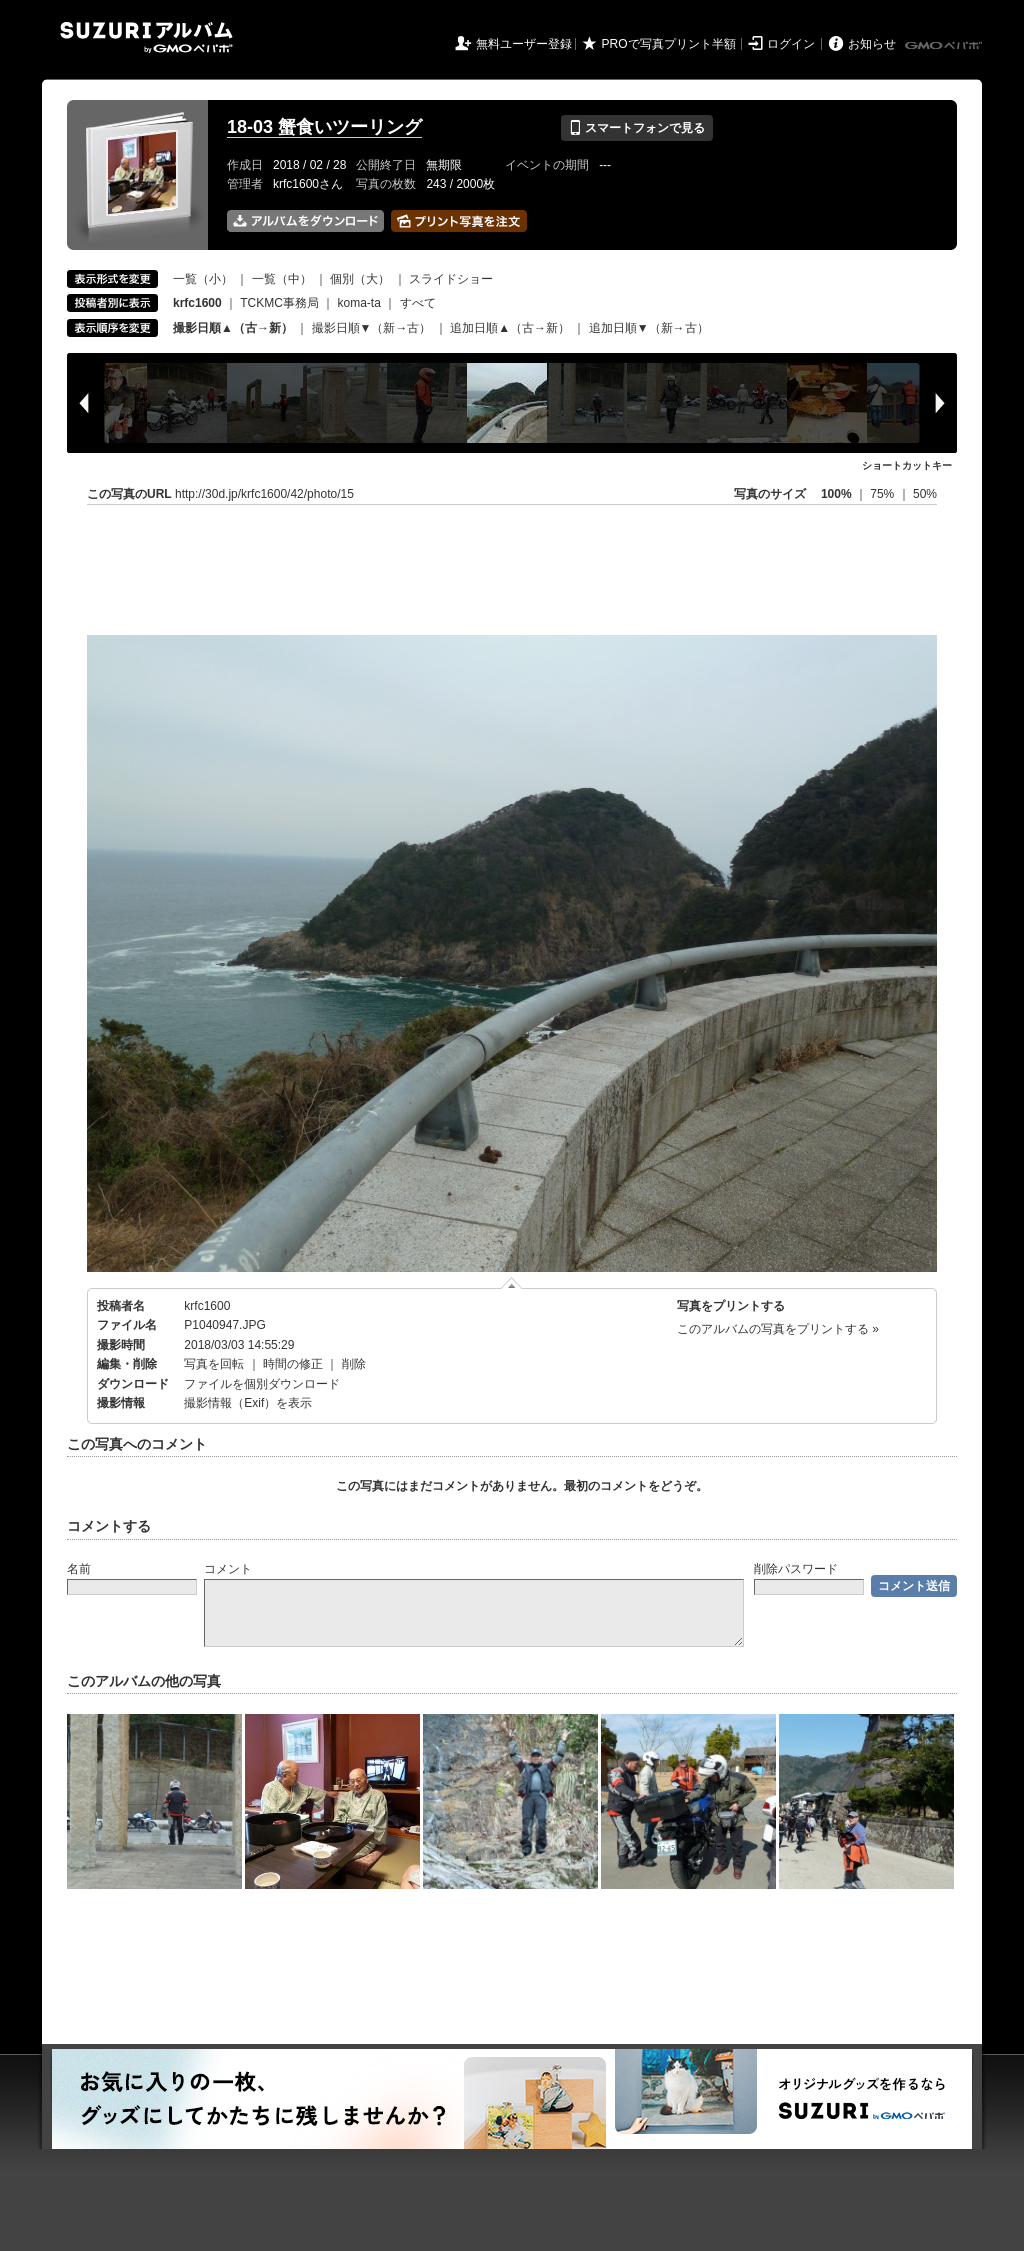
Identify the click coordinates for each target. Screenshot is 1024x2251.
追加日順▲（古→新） (510, 328)
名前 (79, 1569)
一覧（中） (282, 279)
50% (925, 494)
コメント (228, 1569)
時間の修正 (293, 1364)
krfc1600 (207, 1306)
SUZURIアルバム (146, 37)
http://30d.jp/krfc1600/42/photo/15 (264, 494)
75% (883, 494)
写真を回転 (214, 1364)
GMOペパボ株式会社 (945, 46)
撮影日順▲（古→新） (233, 328)
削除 (354, 1364)
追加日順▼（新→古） (649, 328)
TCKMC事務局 (279, 303)
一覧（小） (203, 279)
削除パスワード (796, 1569)
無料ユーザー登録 (524, 44)
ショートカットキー (907, 465)
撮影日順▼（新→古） (372, 328)
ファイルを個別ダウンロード (262, 1384)
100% (836, 494)
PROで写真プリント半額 (669, 44)
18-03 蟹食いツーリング (324, 127)
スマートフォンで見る (636, 128)
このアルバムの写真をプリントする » (778, 1329)
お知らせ (872, 44)
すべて (418, 303)
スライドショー (451, 279)
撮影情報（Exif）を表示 (248, 1403)
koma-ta (359, 303)
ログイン (791, 44)
